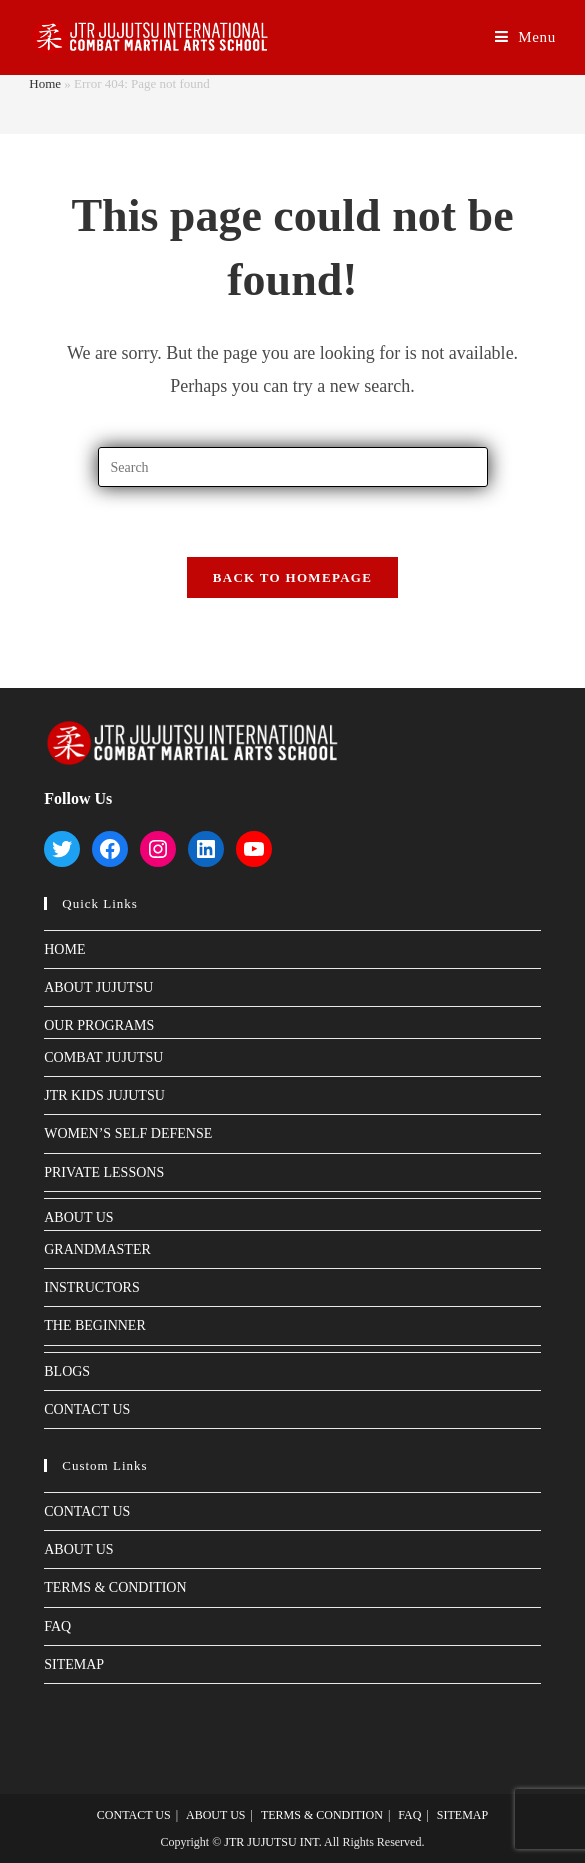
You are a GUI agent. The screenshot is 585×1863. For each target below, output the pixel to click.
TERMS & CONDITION (115, 1587)
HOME (64, 949)
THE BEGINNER (95, 1325)
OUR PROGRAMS (99, 1025)
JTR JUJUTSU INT (271, 1842)
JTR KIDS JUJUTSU (104, 1095)
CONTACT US (87, 1409)
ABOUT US (78, 1217)
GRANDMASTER (97, 1249)
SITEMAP (74, 1664)
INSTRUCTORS (91, 1287)
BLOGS (67, 1371)
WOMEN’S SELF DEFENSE (128, 1133)
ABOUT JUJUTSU (98, 987)
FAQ (57, 1626)
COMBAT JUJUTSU (103, 1057)
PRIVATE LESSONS (104, 1172)
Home (45, 83)
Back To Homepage (292, 577)
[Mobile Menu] (525, 37)
